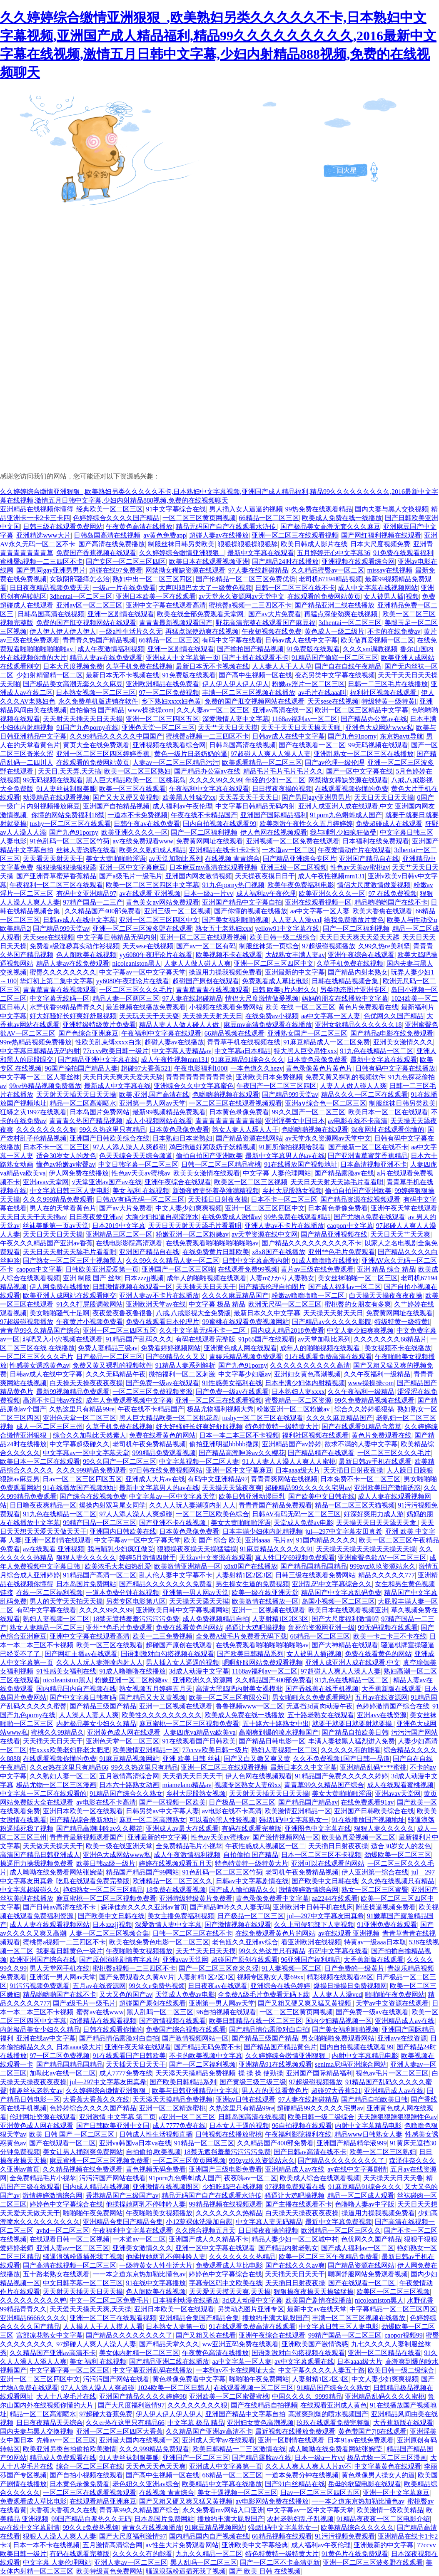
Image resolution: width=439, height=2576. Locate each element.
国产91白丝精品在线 (295, 2483)
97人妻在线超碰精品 (258, 570)
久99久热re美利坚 (384, 946)
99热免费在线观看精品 (318, 509)
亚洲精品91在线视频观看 (275, 2064)
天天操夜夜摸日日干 (265, 876)
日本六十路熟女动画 (129, 1784)
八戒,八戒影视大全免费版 (193, 1313)
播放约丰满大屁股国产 (275, 2317)
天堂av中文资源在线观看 (215, 1557)
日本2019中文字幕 (118, 1225)
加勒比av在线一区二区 (63, 2073)
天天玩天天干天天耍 (149, 1015)
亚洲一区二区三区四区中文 (159, 919)
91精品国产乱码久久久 (139, 1339)
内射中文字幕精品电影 (365, 2055)
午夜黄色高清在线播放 (139, 526)
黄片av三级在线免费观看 (317, 1269)
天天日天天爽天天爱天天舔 (359, 937)
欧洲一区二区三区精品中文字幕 (361, 710)
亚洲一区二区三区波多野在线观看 (142, 928)
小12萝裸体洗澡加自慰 (199, 2221)
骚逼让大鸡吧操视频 (255, 1627)
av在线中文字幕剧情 (357, 2169)
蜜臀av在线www (100, 2012)
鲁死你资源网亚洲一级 (321, 1627)
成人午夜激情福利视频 (110, 648)
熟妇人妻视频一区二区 (56, 1618)
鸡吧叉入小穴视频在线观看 (62, 1339)
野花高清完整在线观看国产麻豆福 (266, 622)
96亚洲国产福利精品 (311, 1959)
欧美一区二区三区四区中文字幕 (152, 884)
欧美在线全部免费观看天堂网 (201, 613)
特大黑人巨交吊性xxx (305, 1050)
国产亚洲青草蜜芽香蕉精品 (56, 876)
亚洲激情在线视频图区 (165, 2186)
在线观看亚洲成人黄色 (333, 2405)
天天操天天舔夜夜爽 (232, 1487)
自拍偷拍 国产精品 (97, 710)
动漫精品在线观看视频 (56, 797)
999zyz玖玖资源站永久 (383, 1566)
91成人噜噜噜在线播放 (325, 1260)
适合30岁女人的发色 (66, 1155)
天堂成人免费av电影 (303, 1522)
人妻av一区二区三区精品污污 (175, 762)
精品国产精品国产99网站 (142, 1872)
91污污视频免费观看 (40, 1985)
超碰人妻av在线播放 (219, 535)
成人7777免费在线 (125, 2073)
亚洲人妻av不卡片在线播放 (284, 1225)
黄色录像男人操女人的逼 (378, 2475)
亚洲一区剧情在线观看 (120, 613)
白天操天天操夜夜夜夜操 (385, 1295)
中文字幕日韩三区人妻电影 (70, 1190)
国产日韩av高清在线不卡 (60, 1907)
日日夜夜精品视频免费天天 (50, 587)
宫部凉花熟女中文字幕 (49, 2335)
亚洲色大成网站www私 (379, 727)
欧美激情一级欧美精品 (390, 2510)
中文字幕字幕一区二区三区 (70, 2370)
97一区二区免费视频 (169, 692)
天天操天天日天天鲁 (393, 2178)
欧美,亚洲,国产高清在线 (154, 1094)
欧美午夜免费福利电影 (300, 884)
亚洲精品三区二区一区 (119, 1234)
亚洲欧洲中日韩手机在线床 (313, 1907)
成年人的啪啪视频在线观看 (207, 1278)
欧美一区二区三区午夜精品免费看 (329, 2256)
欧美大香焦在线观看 (382, 911)
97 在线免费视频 (393, 893)
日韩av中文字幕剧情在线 (252, 1880)
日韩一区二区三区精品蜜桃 (221, 1164)
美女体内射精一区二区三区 (139, 2352)
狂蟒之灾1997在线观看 (33, 1112)
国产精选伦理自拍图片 (272, 1286)
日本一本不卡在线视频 (46, 2545)
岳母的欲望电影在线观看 (364, 2483)
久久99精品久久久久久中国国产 (116, 736)
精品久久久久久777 (386, 1575)
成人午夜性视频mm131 (331, 876)
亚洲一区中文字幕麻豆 (132, 867)
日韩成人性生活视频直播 (155, 2134)
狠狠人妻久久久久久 (86, 1557)
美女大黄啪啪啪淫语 (116, 858)
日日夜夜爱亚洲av (95, 1216)
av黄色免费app (164, 535)
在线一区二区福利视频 (49, 1592)
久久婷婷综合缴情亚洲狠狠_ (181, 552)
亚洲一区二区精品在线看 (384, 2352)
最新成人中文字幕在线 (117, 1085)
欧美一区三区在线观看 (132, 788)
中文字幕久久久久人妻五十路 (321, 2370)
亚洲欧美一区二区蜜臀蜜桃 (229, 2396)
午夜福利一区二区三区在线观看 (56, 884)
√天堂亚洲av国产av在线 (107, 1181)
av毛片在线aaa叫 (322, 692)
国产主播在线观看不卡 (255, 657)
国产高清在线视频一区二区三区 (69, 2265)
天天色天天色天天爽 (156, 2466)
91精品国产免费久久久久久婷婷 (341, 1776)
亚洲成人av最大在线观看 (182, 1828)
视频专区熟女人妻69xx (248, 1784)
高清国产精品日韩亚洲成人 (40, 1854)
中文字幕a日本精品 (243, 1050)
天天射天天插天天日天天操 (83, 718)
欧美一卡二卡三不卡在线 (390, 1636)
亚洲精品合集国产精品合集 (123, 2221)
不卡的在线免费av (393, 631)
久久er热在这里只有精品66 (69, 1767)
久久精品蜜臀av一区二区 (327, 570)
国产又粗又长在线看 (206, 2335)
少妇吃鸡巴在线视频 (232, 2186)
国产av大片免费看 (274, 613)
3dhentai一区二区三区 (81, 596)
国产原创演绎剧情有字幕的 (119, 1959)
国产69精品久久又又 (176, 1356)
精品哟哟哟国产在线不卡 (391, 902)
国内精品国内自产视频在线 (76, 1688)
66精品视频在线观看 (234, 1033)
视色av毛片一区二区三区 (392, 2073)
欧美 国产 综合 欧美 (213, 1540)
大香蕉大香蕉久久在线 (96, 2099)
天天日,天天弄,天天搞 (69, 771)
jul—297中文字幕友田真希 (343, 1531)
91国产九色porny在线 (87, 727)
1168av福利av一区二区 (305, 718)
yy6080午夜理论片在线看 (155, 954)
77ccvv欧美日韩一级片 (116, 1050)
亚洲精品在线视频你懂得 (36, 509)
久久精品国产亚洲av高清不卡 (53, 2352)
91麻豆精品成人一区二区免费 (326, 1042)
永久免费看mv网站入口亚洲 (223, 2510)
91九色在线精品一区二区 (376, 1050)
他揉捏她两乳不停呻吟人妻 (146, 2204)
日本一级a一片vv (208, 893)
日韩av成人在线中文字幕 (301, 640)
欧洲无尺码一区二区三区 (285, 1304)
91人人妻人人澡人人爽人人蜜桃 (289, 1461)
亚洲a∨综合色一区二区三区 (325, 1103)
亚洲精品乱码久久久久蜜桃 (385, 2396)
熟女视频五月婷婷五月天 (155, 1688)
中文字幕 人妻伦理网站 (277, 1173)
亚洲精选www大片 (43, 535)
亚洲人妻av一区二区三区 (72, 2247)
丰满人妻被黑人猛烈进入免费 (351, 1741)
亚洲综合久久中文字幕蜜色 (194, 1085)
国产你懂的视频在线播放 (250, 911)
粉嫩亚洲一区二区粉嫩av (192, 1234)
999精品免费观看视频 (164, 1452)
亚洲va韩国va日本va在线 (135, 2143)
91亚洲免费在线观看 (387, 1924)
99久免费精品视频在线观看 (374, 1400)
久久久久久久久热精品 (229, 2213)
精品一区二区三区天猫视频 (355, 1505)
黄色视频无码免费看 (156, 2169)
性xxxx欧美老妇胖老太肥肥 (70, 1749)
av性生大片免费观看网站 (182, 2545)
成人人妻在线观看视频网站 (50, 1924)
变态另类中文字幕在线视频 (335, 675)
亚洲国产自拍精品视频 (116, 806)
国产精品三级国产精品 (103, 1706)
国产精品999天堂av (61, 928)
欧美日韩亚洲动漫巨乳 (252, 1496)
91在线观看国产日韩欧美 (199, 1741)
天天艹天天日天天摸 (228, 727)
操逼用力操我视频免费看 (225, 972)
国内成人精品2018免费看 (287, 1330)
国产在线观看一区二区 (312, 745)
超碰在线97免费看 (115, 570)
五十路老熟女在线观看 (320, 1714)
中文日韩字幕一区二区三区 (138, 1164)
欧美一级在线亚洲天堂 (265, 1592)
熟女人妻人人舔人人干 (245, 1129)
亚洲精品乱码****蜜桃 (373, 1767)
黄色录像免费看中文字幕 (272, 1898)
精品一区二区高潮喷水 (83, 1103)
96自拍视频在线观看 (226, 2012)
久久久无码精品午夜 (116, 1374)
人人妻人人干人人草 (282, 666)
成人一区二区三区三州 (49, 1426)
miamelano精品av (187, 1784)
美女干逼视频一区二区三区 (237, 2492)
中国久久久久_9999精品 (307, 2396)
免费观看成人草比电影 (275, 980)
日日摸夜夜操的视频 (282, 788)
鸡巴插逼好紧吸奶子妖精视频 (212, 1146)
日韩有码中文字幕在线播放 (395, 1068)
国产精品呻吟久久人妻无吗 (230, 1907)
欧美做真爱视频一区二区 (377, 640)
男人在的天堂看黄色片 (63, 1208)
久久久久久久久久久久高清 (310, 1365)
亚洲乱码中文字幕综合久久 (332, 1583)
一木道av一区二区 (288, 849)
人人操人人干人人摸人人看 (103, 2326)
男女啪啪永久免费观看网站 (312, 1697)
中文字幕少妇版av (244, 1374)
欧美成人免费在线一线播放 (342, 517)
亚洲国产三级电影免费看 (225, 2169)
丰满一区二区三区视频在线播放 (248, 692)
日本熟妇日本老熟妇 (182, 1138)
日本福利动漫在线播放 (185, 2300)
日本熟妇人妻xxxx (298, 1391)
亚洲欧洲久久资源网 (202, 1679)
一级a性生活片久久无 (130, 631)
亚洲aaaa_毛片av (269, 1540)
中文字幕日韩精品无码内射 (255, 806)
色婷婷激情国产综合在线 (392, 1706)
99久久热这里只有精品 (112, 1129)
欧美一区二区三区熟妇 (137, 771)
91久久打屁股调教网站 (89, 1304)
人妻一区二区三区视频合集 (109, 1933)
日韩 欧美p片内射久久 (284, 989)
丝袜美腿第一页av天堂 (55, 1225)
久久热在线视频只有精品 (397, 1880)
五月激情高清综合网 (129, 1776)
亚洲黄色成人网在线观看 (240, 1347)
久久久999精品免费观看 (58, 1199)
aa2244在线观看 (335, 1898)
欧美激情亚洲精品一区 (187, 1566)
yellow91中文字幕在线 (287, 928)
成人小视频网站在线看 (159, 1120)
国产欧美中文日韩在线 (321, 1496)
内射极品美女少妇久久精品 (96, 1723)
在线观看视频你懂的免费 (351, 788)
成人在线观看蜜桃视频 (400, 1784)
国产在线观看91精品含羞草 (362, 1426)
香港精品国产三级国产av (122, 2195)
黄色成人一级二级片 (334, 631)
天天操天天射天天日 (212, 1015)
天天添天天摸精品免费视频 (195, 2073)
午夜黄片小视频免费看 (89, 1321)
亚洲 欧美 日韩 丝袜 (191, 1758)
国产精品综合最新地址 (83, 1819)
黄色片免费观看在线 (368, 1007)
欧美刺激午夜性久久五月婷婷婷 (306, 823)
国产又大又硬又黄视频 (125, 797)
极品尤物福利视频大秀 (220, 1409)
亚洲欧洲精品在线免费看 (162, 683)
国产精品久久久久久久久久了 (342, 2160)
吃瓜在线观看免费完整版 (93, 1880)
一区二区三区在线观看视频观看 (235, 1103)
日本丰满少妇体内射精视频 (305, 1382)
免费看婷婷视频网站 (171, 1347)
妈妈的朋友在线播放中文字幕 (345, 998)
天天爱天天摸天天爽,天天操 (230, 2291)
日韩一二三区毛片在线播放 (388, 683)
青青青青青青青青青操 (199, 1077)
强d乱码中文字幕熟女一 (294, 1819)
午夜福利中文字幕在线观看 (209, 788)
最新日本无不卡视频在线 (212, 666)
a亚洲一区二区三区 (187, 2116)
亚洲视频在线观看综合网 (358, 561)
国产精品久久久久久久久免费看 (165, 1583)
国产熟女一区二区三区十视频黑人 (73, 1260)
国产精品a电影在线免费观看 (391, 1033)
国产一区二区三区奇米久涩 (219, 1968)
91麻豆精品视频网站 (129, 1758)
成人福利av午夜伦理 (182, 806)
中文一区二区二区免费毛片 (110, 2300)
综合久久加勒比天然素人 (89, 1435)
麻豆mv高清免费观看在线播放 (268, 1024)
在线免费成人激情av (231, 1216)
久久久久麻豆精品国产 (235, 1295)
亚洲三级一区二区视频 (293, 867)
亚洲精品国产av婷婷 (292, 1444)
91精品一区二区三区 (204, 2143)
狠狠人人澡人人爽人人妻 (59, 2536)
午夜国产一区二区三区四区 (277, 1085)
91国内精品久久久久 (326, 1540)
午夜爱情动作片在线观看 (354, 849)
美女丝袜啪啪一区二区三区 (358, 1278)
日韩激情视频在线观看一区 (132, 1286)
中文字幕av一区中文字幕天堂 (142, 972)
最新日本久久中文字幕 (267, 1313)
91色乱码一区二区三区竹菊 (70, 841)
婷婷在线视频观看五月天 (175, 1863)
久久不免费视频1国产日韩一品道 (341, 1758)
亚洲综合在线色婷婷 (280, 1985)
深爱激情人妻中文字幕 (235, 718)
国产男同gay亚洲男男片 (51, 570)
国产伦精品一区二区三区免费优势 (246, 579)
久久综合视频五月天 (205, 2230)
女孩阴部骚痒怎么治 (80, 579)
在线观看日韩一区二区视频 (70, 2239)
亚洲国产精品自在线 (369, 858)
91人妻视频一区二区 (292, 1968)
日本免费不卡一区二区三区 (360, 1479)
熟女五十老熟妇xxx (223, 928)
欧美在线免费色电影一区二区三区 (159, 1942)
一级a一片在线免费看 (123, 587)
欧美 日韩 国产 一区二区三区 (72, 2134)
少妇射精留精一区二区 (49, 675)
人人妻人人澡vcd (296, 919)
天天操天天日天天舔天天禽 (377, 1522)
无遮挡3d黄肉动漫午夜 (319, 1706)
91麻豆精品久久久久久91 (276, 1548)
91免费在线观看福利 (403, 552)
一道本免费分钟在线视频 (122, 1592)
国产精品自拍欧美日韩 (355, 1732)
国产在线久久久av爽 (295, 2265)
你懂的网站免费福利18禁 (68, 814)
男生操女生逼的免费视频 (252, 1583)
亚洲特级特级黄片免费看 (99, 1024)
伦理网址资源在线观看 (43, 2116)
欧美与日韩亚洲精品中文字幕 (195, 2090)
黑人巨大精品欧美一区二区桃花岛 (136, 779)
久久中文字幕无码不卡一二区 (203, 1330)
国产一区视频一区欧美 (172, 1802)
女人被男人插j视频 (391, 596)
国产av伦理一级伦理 (334, 762)
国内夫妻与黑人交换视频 (391, 509)
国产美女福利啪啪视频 (235, 919)
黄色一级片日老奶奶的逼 (190, 753)
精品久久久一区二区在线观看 (364, 1094)
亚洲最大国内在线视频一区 (139, 2440)
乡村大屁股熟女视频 (292, 1190)
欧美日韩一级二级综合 (282, 937)
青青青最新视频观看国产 (175, 622)
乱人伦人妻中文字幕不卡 (175, 1575)
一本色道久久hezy (256, 1068)
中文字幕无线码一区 (60, 998)
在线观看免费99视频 (248, 1269)
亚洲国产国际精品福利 (273, 814)
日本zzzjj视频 (143, 1278)
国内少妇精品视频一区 (338, 2020)
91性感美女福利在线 (232, 1382)
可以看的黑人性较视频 (222, 1819)
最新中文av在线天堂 (317, 2309)
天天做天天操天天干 (53, 1846)
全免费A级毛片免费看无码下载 (241, 1636)
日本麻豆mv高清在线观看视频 (213, 867)
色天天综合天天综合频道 (135, 1155)
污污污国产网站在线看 (112, 2178)
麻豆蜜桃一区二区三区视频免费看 (189, 1723)
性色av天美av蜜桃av (359, 867)
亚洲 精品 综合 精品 (386, 1269)
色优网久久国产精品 (394, 1015)
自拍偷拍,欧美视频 (153, 2151)
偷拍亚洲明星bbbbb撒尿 (224, 1444)
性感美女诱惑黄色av (39, 1365)
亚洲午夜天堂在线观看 (404, 1208)
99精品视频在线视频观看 (225, 2204)
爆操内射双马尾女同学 (112, 1505)
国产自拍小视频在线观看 (86, 2475)
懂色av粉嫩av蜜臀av (65, 1164)
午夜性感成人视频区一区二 (265, 1846)
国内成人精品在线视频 (96, 2186)
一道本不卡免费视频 (137, 814)
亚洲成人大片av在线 (155, 1479)
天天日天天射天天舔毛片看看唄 (337, 1181)
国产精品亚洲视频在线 (334, 1234)
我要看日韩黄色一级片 (69, 1950)
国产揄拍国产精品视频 (250, 648)
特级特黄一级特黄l (389, 701)
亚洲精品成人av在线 (404, 2020)
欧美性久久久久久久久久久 (162, 1714)
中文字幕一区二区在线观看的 (43, 1793)
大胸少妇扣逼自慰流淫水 (162, 1216)
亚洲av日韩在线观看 (245, 2099)
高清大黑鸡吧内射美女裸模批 (239, 1688)
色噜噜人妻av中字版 (364, 2204)
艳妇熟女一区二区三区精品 (103, 1889)
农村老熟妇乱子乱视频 (300, 2518)
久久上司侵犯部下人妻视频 (314, 1924)
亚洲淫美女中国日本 (295, 1120)
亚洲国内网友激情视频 (198, 876)
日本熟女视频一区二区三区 (96, 692)
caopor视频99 (403, 2335)
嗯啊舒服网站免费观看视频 (262, 1662)
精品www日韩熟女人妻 (368, 2134)
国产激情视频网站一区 (285, 1837)
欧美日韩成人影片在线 (314, 544)
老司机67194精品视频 (330, 579)
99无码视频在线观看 (378, 745)
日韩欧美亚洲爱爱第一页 (102, 1269)
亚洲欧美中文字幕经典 (255, 2545)
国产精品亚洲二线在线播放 (334, 605)
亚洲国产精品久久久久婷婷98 (142, 2396)
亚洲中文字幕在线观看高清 (166, 605)
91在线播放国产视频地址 (300, 1164)
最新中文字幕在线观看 (260, 552)
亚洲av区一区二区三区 (89, 605)
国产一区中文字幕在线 (359, 771)
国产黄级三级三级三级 (253, 2081)
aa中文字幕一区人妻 (319, 911)
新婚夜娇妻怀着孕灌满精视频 (215, 1190)
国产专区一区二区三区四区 (126, 561)
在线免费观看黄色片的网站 (275, 1933)
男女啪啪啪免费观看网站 (337, 2038)
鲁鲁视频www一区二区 (250, 1706)
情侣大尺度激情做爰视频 (373, 884)
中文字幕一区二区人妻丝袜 (40, 1077)
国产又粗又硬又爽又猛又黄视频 (305, 2003)
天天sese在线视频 (333, 701)
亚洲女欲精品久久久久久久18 (358, 1024)
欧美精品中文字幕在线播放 (222, 2483)
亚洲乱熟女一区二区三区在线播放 (364, 753)
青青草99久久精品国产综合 (40, 1330)
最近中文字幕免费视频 (338, 2221)
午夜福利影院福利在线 (298, 2134)
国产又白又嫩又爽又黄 (257, 1758)
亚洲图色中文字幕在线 (317, 1828)
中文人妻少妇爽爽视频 (188, 1208)
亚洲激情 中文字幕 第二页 (117, 2116)
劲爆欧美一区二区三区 (397, 1854)
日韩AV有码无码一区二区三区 (140, 1199)
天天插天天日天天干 (206, 1286)
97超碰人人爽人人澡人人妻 (271, 753)
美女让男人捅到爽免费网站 (83, 2151)
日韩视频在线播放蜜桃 (228, 2134)
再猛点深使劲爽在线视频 (341, 613)
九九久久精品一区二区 (209, 2553)
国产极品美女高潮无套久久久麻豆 (330, 526)
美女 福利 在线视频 (140, 1190)
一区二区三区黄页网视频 (199, 517)
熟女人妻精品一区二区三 (46, 1627)
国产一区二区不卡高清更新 (280, 2562)
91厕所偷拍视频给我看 (292, 1146)
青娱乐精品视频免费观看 (245, 1356)
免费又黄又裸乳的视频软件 (345, 1077)
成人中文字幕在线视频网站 (378, 587)
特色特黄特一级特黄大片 (282, 1426)
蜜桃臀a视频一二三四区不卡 (41, 561)
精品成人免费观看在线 (63, 2457)
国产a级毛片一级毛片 (130, 876)
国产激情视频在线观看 (238, 1924)
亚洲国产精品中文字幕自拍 (242, 902)
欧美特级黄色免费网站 (109, 2571)
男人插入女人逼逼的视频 (245, 509)
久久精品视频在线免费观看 (82, 2169)
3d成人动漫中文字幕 (199, 1671)
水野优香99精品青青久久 (66, 1007)
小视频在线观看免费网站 (225, 1007)
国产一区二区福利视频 (204, 832)
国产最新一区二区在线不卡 (368, 1146)
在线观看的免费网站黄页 (324, 596)
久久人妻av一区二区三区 (213, 710)
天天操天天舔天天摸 (199, 1601)
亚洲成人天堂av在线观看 (218, 2440)
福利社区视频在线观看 (384, 692)
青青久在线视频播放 (152, 2527)
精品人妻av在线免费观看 (106, 657)
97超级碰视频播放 (328, 946)
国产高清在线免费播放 (111, 544)
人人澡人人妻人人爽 (89, 1714)
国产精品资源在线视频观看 (360, 1199)
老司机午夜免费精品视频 (149, 1444)
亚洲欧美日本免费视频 (269, 1077)
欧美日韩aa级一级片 (105, 1863)
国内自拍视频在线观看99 (219, 823)
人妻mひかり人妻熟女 (281, 1278)
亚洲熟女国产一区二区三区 (307, 1033)
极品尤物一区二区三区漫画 (56, 1784)
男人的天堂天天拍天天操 (66, 1601)
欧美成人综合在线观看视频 (320, 2178)
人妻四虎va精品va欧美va (199, 1732)
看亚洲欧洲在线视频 (311, 1942)
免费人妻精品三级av (107, 1347)
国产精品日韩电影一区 (272, 1741)
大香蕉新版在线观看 (392, 1688)
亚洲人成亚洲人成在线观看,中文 (352, 1662)
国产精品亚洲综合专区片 (299, 858)
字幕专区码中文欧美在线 (225, 2282)
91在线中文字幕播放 (156, 2282)
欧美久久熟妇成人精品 (152, 849)
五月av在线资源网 (381, 1697)
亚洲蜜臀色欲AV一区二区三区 (382, 1557)
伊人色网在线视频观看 (273, 832)
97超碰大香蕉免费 (105, 2413)
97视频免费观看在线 (295, 2186)
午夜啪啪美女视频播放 (139, 1950)
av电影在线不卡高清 (357, 1120)
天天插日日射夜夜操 (218, 1199)
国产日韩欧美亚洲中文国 (113, 2125)
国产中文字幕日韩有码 (83, 1697)
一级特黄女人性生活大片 (155, 2265)
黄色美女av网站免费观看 (162, 902)
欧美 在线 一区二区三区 (300, 1007)
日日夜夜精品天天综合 (49, 2422)
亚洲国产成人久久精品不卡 (209, 2239)
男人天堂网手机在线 (60, 1968)
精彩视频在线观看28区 (340, 1977)
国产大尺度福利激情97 (345, 1618)
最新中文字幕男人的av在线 (285, 1155)
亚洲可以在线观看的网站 (327, 1863)
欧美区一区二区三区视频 (250, 1181)
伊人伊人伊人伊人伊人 (63, 631)
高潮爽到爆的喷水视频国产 (279, 1732)
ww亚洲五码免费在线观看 (240, 2344)
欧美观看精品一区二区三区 (262, 762)
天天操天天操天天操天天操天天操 (366, 1548)
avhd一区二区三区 (62, 2230)
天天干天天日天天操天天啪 (301, 727)
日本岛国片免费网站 (100, 1112)
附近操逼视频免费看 (386, 1907)
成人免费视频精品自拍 (215, 1618)
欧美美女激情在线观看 (206, 1173)
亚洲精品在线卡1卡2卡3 (224, 849)
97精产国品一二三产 (93, 902)
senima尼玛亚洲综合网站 (351, 2064)
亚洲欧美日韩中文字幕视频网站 (182, 1610)
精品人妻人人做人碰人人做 (180, 1024)
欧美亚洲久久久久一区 (134, 832)
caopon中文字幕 (350, 1225)
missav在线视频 (389, 570)
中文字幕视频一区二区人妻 (199, 1461)
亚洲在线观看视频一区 (318, 902)
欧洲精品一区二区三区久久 (172, 1880)
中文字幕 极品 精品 (217, 1304)
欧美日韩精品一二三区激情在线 (239, 2448)
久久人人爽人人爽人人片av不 (308, 2466)
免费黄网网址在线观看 (209, 841)
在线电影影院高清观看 (129, 1243)
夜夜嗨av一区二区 (250, 2178)
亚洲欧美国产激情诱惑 (387, 1487)
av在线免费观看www (142, 841)
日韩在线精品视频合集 (346, 980)
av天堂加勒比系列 (175, 858)
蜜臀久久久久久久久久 (63, 972)
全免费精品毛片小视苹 (189, 1846)
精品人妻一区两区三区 (125, 998)
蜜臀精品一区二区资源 (298, 1400)
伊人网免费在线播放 (79, 1173)
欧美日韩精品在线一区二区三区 (255, 2020)
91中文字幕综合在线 (176, 509)
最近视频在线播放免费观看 (146, 1007)
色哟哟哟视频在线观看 (225, 1094)
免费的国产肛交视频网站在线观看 (86, 622)
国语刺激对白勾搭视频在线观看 (167, 1653)
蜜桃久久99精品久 (57, 1732)
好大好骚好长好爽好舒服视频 (73, 1015)
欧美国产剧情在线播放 (318, 2300)
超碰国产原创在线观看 (205, 980)
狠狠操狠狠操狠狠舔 (248, 544)
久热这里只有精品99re (81, 1409)
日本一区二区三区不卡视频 (321, 1854)
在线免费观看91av (367, 1802)
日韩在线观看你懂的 (113, 2029)
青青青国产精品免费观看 (275, 1505)
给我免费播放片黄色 (354, 919)
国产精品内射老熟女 (358, 972)
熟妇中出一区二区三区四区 (152, 579)
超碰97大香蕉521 (146, 1068)
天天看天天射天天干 (53, 858)
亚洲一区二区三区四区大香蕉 (119, 2431)
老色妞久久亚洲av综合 (245, 1942)
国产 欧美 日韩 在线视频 (265, 2571)
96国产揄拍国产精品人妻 (81, 1068)
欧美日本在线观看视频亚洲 (209, 561)
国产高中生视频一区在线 (255, 675)
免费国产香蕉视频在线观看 (96, 552)
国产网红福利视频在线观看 (381, 535)
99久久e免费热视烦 (157, 1985)
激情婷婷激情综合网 (309, 1889)
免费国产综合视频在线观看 (186, 2029)
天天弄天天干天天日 (249, 797)
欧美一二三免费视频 (162, 1636)
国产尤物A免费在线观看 (369, 1216)
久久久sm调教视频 (370, 648)
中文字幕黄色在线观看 (387, 2466)
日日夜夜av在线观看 (217, 1985)
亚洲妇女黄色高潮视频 (307, 1374)
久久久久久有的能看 (351, 1749)
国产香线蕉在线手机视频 (322, 1688)
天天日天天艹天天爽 (400, 1234)
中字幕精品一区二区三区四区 (392, 2309)
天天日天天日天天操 (384, 797)
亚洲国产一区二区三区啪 (178, 1269)
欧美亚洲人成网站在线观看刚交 (69, 1295)
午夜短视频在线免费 (272, 631)
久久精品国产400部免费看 (103, 911)
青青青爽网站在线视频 (284, 1479)
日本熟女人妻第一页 (176, 2326)
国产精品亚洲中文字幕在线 (98, 1059)
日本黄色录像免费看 (317, 1059)
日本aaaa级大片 (297, 1470)
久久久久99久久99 (215, 779)
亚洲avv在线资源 (382, 1714)
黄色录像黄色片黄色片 (319, 1068)
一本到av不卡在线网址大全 (235, 2370)
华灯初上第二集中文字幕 (56, 980)
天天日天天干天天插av (33, 1216)
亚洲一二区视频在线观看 (268, 1610)
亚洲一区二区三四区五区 (162, 718)
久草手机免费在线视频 (139, 666)
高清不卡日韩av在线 (52, 1400)
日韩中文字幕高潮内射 (255, 1260)
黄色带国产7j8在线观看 (372, 2431)
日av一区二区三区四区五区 (82, 1479)
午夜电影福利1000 (200, 1068)
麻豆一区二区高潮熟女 (152, 1819)
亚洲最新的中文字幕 (295, 972)
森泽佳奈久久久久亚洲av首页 (144, 1907)
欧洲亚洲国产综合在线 (43, 1959)
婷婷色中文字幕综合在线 (66, 2204)
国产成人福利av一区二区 (344, 1286)
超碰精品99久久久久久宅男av (308, 1487)
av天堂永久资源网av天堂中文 (241, 596)
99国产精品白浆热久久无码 (91, 2518)
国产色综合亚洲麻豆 (88, 1033)
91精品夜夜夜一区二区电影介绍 (383, 2518)
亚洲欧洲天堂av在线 (155, 1304)
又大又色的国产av (125, 1994)
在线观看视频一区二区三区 (254, 2387)
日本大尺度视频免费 (380, 544)
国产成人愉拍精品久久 (242, 1889)
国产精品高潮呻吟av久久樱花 (242, 1452)
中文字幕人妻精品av (182, 1050)
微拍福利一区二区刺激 (182, 1374)
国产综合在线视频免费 (93, 1496)
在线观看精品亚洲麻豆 (103, 2501)
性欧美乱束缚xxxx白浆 (108, 1042)
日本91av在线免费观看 (360, 2440)
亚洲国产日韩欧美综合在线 (110, 1138)
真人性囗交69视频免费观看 (295, 1557)
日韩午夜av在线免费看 (147, 823)
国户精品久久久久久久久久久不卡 (312, 1243)
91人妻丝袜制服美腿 (66, 788)
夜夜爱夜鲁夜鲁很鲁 (122, 1313)
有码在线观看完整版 (205, 1339)
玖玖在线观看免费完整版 (333, 2422)
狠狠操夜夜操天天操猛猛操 (197, 1548)
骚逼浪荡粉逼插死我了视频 (83, 2256)
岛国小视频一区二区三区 (338, 1601)
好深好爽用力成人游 (374, 1513)
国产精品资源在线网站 (249, 1138)
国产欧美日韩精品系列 (250, 1653)
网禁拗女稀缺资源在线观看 (185, 570)
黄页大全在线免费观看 (96, 745)
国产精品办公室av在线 (374, 718)
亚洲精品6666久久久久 (33, 2317)
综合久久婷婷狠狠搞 (364, 1409)
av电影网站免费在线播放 (272, 2501)
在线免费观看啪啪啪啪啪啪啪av (212, 1243)
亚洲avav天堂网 (46, 1181)
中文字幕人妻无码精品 (269, 2221)
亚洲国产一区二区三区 (195, 2457)
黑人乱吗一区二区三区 (160, 2012)
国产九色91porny (352, 736)
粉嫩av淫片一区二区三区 (308, 683)
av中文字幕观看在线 (304, 2361)
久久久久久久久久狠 (46, 1129)
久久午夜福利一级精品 (377, 1374)
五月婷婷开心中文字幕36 (333, 552)
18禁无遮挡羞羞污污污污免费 (135, 1618)
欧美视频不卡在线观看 (229, 954)
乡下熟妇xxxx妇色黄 (171, 701)
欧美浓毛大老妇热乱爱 (118, 1566)
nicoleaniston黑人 (136, 963)
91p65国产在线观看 (266, 1339)
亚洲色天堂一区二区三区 (158, 727)
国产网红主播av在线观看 (81, 1653)
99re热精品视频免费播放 (36, 1042)
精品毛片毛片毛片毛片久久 (283, 771)
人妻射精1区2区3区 (244, 1575)
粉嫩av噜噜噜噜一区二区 (309, 1295)
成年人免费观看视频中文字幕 (129, 1400)
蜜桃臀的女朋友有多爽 (357, 1304)
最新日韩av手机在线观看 (375, 1461)
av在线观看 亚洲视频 (149, 893)
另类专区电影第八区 (136, 1601)
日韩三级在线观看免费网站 (63, 526)
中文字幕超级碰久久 (80, 1444)
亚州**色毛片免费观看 (341, 1251)
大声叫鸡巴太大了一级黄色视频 (205, 587)
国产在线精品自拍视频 (264, 2405)
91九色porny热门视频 (233, 884)
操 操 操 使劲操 (260, 2073)
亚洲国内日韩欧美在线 (123, 1531)
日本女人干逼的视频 (239, 2125)
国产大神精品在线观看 (345, 1645)
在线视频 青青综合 (232, 858)
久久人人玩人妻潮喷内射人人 (192, 1505)
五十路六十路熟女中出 (275, 1723)
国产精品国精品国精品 (313, 1566)
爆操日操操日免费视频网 (350, 1985)
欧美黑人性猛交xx (189, 797)
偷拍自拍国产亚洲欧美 (209, 1155)
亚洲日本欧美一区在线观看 (156, 596)
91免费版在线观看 (313, 648)
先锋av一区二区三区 (66, 2440)
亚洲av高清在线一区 (282, 710)
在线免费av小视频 (271, 1015)
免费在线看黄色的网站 (162, 1435)
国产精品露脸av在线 (344, 1173)
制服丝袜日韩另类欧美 (181, 544)
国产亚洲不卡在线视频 (173, 1522)
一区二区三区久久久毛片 (135, 989)
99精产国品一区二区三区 (99, 1522)
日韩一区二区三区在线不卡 (295, 587)
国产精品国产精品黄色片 (280, 2046)
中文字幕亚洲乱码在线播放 (152, 2370)
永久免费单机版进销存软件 (98, 701)
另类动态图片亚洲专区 (354, 989)
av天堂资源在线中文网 (265, 1234)
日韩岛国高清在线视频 (107, 535)
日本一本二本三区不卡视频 (239, 1435)
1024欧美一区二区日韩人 (174, 2387)
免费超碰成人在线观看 (389, 823)
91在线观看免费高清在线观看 (328, 1356)
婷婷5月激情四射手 (147, 1557)
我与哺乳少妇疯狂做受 (343, 832)
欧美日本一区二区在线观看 (388, 1112)
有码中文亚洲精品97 (86, 893)
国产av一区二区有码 (206, 946)
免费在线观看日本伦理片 (162, 1321)
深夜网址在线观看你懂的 (387, 1129)
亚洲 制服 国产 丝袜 (92, 1278)
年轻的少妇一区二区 (275, 779)
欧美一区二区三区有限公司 (229, 1697)
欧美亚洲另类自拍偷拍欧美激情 (69, 2448)
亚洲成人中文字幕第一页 (182, 657)
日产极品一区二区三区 (109, 1356)
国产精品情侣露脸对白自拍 (269, 2029)
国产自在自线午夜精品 (348, 666)
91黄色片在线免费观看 (355, 2553)
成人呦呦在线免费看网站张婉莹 (56, 1872)
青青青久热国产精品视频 (99, 640)
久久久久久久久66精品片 (390, 1339)
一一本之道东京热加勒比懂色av (138, 2274)
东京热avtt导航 (401, 736)
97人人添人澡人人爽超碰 (129, 1146)
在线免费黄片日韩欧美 (215, 1251)
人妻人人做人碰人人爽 (197, 963)
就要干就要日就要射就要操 (353, 1723)
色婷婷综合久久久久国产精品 (116, 517)
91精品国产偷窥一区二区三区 (335, 657)
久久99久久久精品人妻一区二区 (172, 1260)
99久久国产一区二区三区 (308, 1112)
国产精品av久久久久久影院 (332, 1321)
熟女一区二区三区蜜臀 (375, 1889)
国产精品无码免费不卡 (207, 2046)
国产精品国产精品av (308, 1802)
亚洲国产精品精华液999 (352, 2143)
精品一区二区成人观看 (360, 2195)
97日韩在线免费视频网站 (165, 1470)
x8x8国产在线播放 (278, 1251)
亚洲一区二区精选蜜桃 (172, 2108)
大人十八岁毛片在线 (66, 2396)
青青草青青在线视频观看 (59, 989)
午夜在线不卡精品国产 (204, 814)
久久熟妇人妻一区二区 (63, 1776)
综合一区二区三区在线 (89, 2466)
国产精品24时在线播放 (285, 561)
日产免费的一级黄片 (354, 1968)
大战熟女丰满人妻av (295, 954)
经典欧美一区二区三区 (109, 509)
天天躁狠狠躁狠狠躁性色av (397, 2116)
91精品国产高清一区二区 (99, 1575)
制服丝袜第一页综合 (269, 946)
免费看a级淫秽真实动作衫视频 (74, 946)
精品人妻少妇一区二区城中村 (295, 2239)
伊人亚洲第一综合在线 (375, 1872)
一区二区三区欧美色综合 (212, 1513)
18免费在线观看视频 (176, 1889)
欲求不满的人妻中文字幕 (361, 1444)
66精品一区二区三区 (269, 517)
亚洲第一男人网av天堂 (152, 1103)
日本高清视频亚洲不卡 (373, 1164)
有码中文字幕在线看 (232, 640)
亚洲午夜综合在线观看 (361, 954)
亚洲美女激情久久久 (403, 1042)
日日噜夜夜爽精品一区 (43, 1505)
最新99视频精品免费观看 (169, 1112)
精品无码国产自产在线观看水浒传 (226, 526)
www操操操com (150, 710)
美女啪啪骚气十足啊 (60, 1313)
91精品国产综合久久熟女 (126, 1793)
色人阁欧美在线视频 (86, 954)
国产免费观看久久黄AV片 (137, 1977)
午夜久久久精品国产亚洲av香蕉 (46, 1243)
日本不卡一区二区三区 (56, 1146)
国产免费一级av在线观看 (162, 1382)
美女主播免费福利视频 (180, 1915)
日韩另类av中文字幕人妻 (162, 1811)
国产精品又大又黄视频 (152, 1697)
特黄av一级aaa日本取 (375, 1942)
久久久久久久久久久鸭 (33, 2300)
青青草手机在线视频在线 (243, 1042)
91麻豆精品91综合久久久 (247, 1059)
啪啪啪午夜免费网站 (395, 1994)
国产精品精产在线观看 (321, 1452)
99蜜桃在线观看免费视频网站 (245, 1321)
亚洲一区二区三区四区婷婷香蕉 (103, 753)
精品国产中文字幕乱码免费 (341, 1592)
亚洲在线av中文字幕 (46, 2038)
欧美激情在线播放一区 (265, 1601)
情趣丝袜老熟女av (36, 2090)
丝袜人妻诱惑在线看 (86, 849)
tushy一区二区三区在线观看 (70, 823)
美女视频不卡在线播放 (397, 1347)
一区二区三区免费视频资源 (152, 1391)
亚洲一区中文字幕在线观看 (215, 2247)
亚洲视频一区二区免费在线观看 (292, 841)
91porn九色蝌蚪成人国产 (346, 814)
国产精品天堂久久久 (169, 2344)
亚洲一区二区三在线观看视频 (295, 535)
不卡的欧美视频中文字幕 (205, 2055)
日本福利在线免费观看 (375, 841)
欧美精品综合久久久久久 (357, 2527)
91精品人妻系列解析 (185, 1365)
